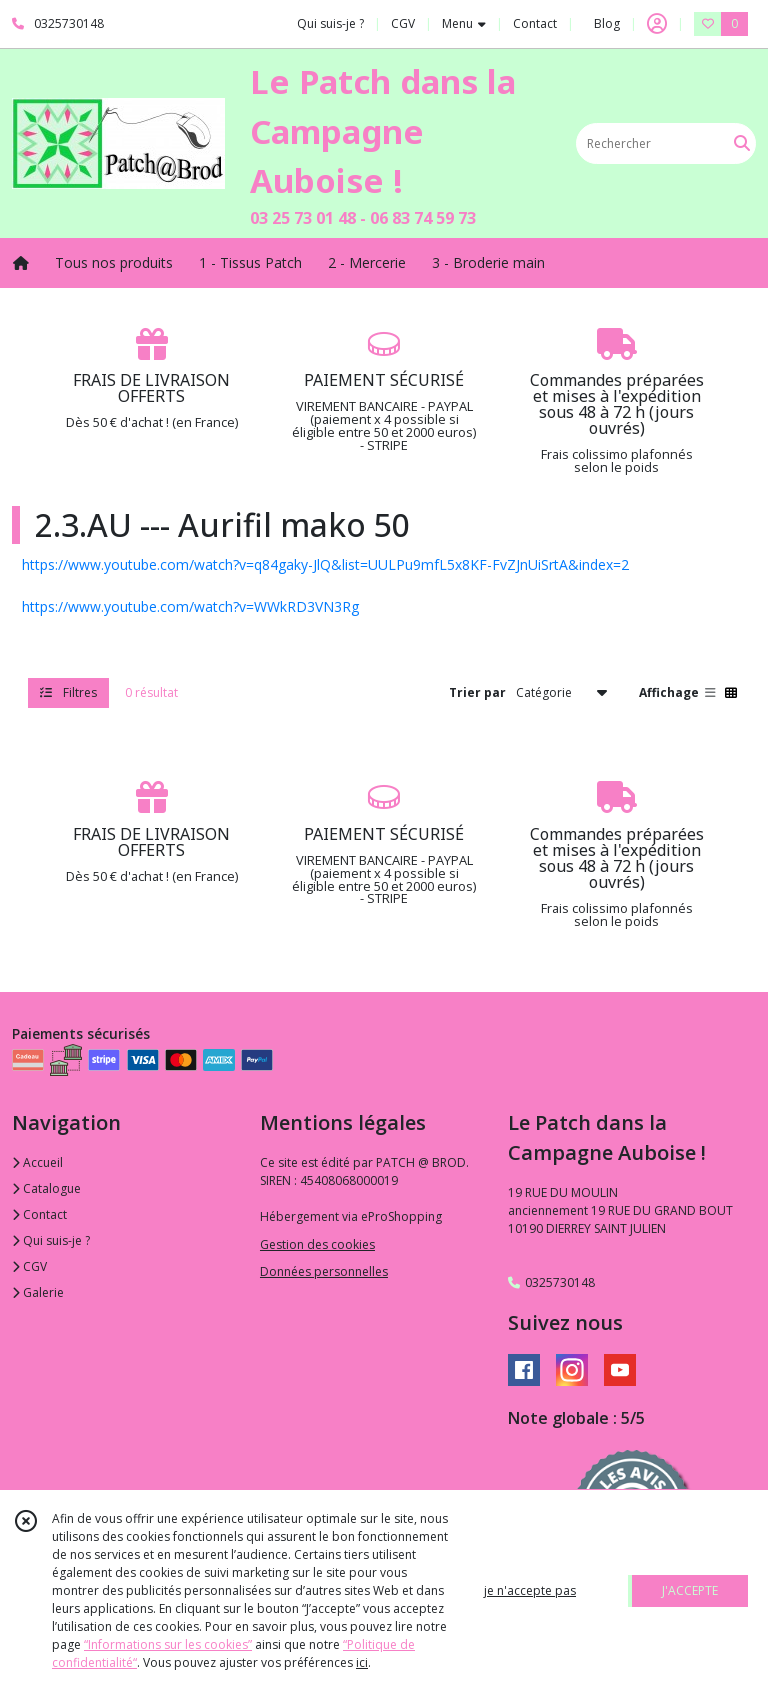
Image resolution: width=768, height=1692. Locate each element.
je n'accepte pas (530, 1590)
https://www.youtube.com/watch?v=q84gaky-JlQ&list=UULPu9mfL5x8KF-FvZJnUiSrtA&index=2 (325, 564)
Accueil (37, 1162)
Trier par (477, 692)
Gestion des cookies (317, 1244)
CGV (29, 1266)
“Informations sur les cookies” (168, 1644)
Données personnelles (324, 1271)
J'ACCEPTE (690, 1590)
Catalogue (46, 1188)
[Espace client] (657, 24)
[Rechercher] (742, 143)
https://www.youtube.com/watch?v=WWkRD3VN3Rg (190, 606)
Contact (535, 23)
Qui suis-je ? (51, 1240)
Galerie (38, 1292)
